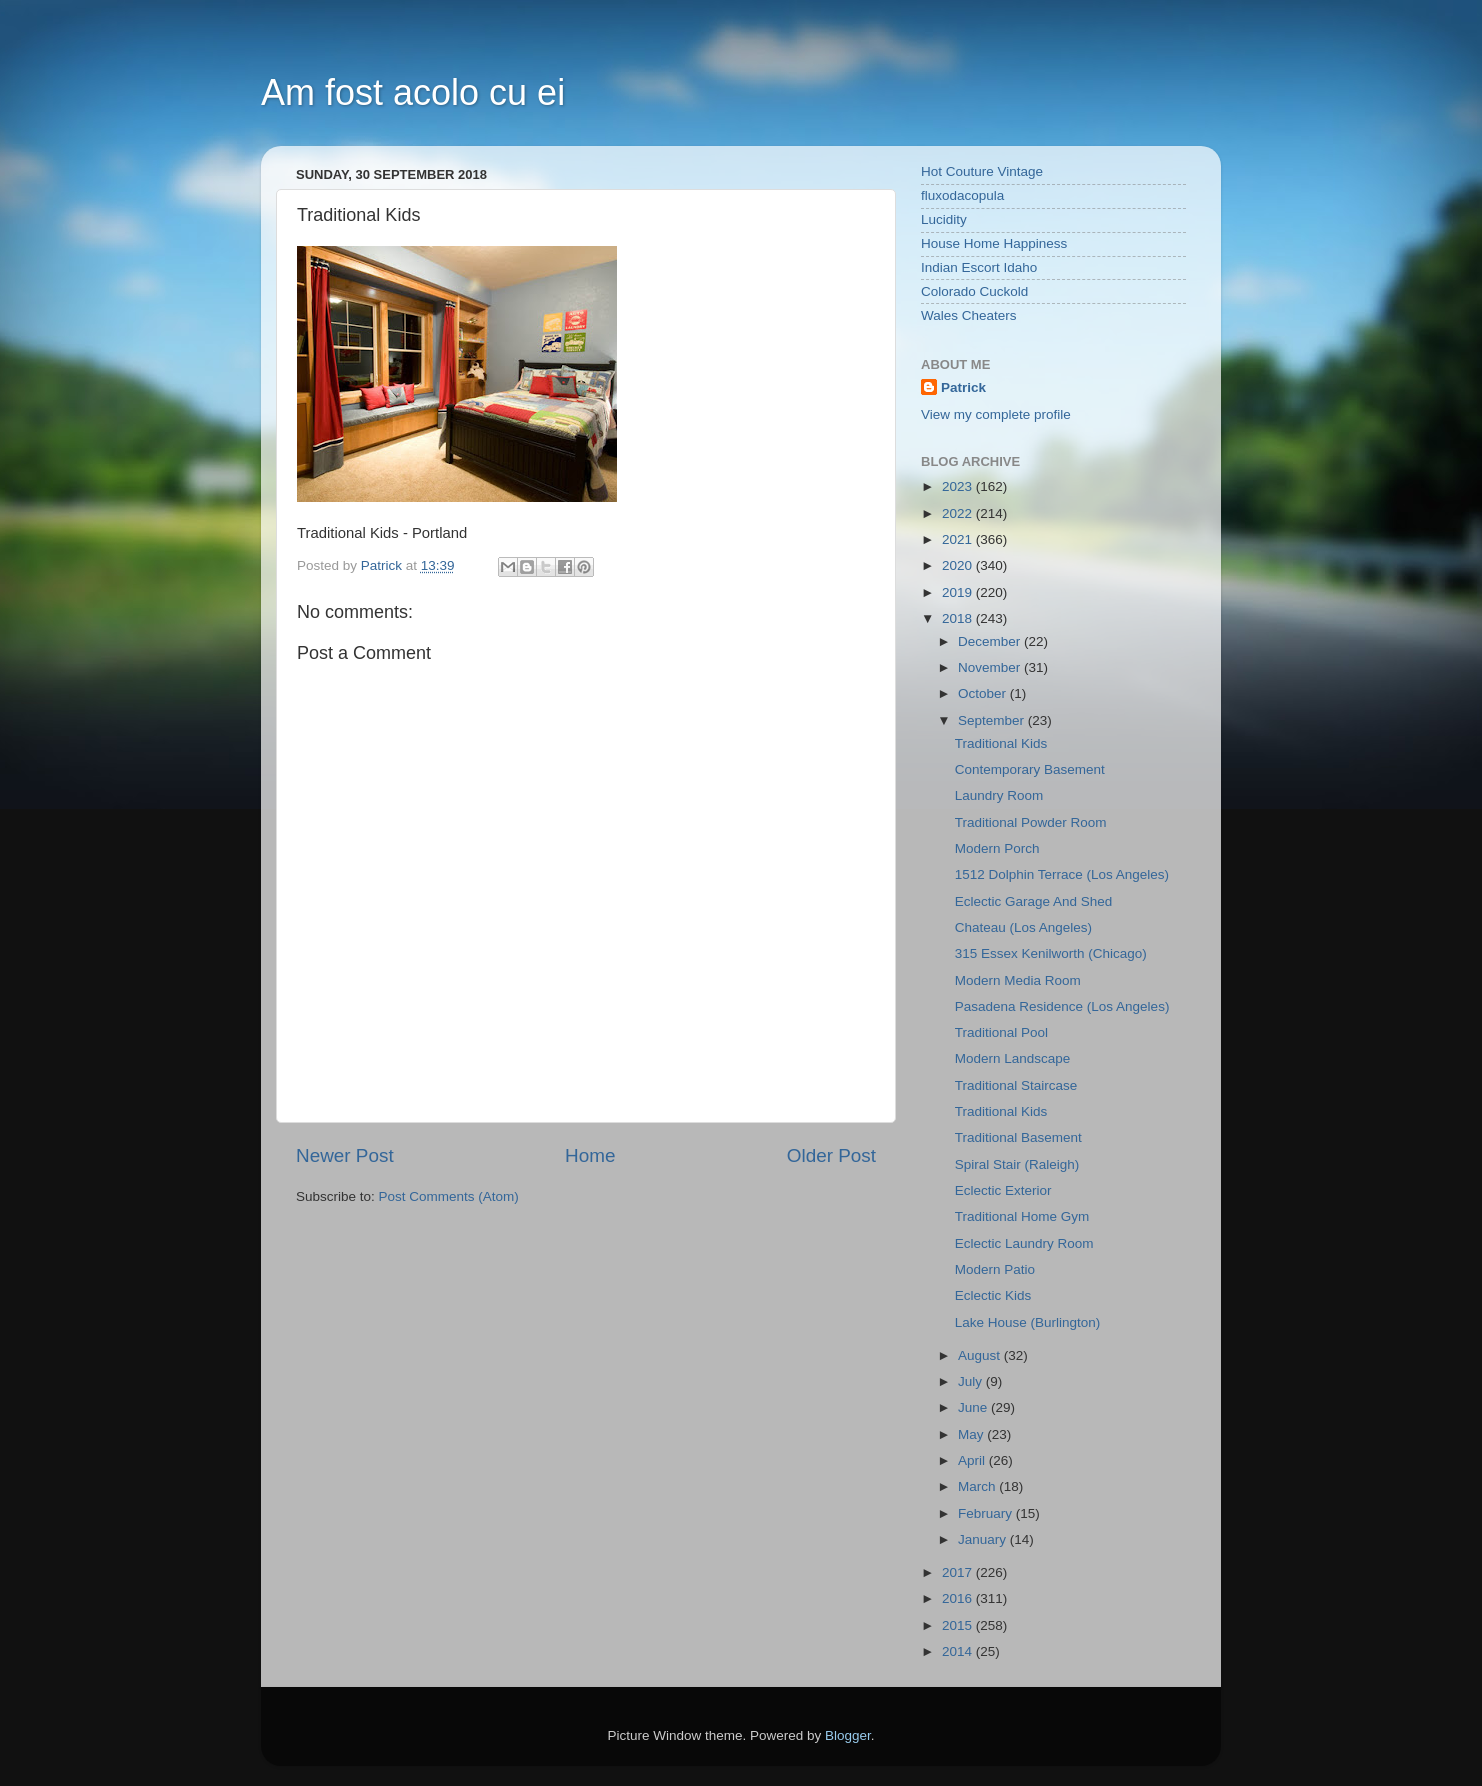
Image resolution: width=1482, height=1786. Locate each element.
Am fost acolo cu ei (413, 92)
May (972, 1434)
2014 (959, 1651)
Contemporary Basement (1030, 769)
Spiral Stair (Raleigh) (1017, 1164)
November (991, 667)
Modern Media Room (1018, 980)
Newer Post (345, 1155)
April (973, 1460)
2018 (959, 618)
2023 (959, 486)
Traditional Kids (1001, 743)
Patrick (963, 387)
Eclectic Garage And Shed (1034, 901)
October (984, 693)
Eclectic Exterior (1003, 1190)
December (991, 641)
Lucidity (944, 219)
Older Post (831, 1155)
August (981, 1355)
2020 (959, 565)
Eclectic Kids (993, 1295)
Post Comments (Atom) (449, 1196)
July (972, 1381)
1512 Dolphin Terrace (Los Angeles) (1062, 874)
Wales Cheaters (969, 315)
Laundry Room (999, 795)
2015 (959, 1625)
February (987, 1513)
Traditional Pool (1001, 1032)
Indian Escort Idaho (979, 267)
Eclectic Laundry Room (1024, 1243)
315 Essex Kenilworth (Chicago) (1051, 953)
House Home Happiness (994, 243)
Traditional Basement (1018, 1137)
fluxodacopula (962, 195)
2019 (959, 592)
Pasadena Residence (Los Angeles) (1062, 1006)
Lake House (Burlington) (1028, 1322)
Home (590, 1155)
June (974, 1407)
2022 (959, 513)
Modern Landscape (1013, 1058)
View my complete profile (996, 414)
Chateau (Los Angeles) (1023, 927)
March (978, 1486)
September (993, 720)
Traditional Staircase (1016, 1085)
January (984, 1539)
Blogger (848, 1735)
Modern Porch (997, 848)
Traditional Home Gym (1022, 1216)
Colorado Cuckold (974, 291)
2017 (959, 1572)
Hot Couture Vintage (982, 171)
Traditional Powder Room (1031, 822)
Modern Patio (995, 1269)
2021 (959, 539)
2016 (959, 1598)
